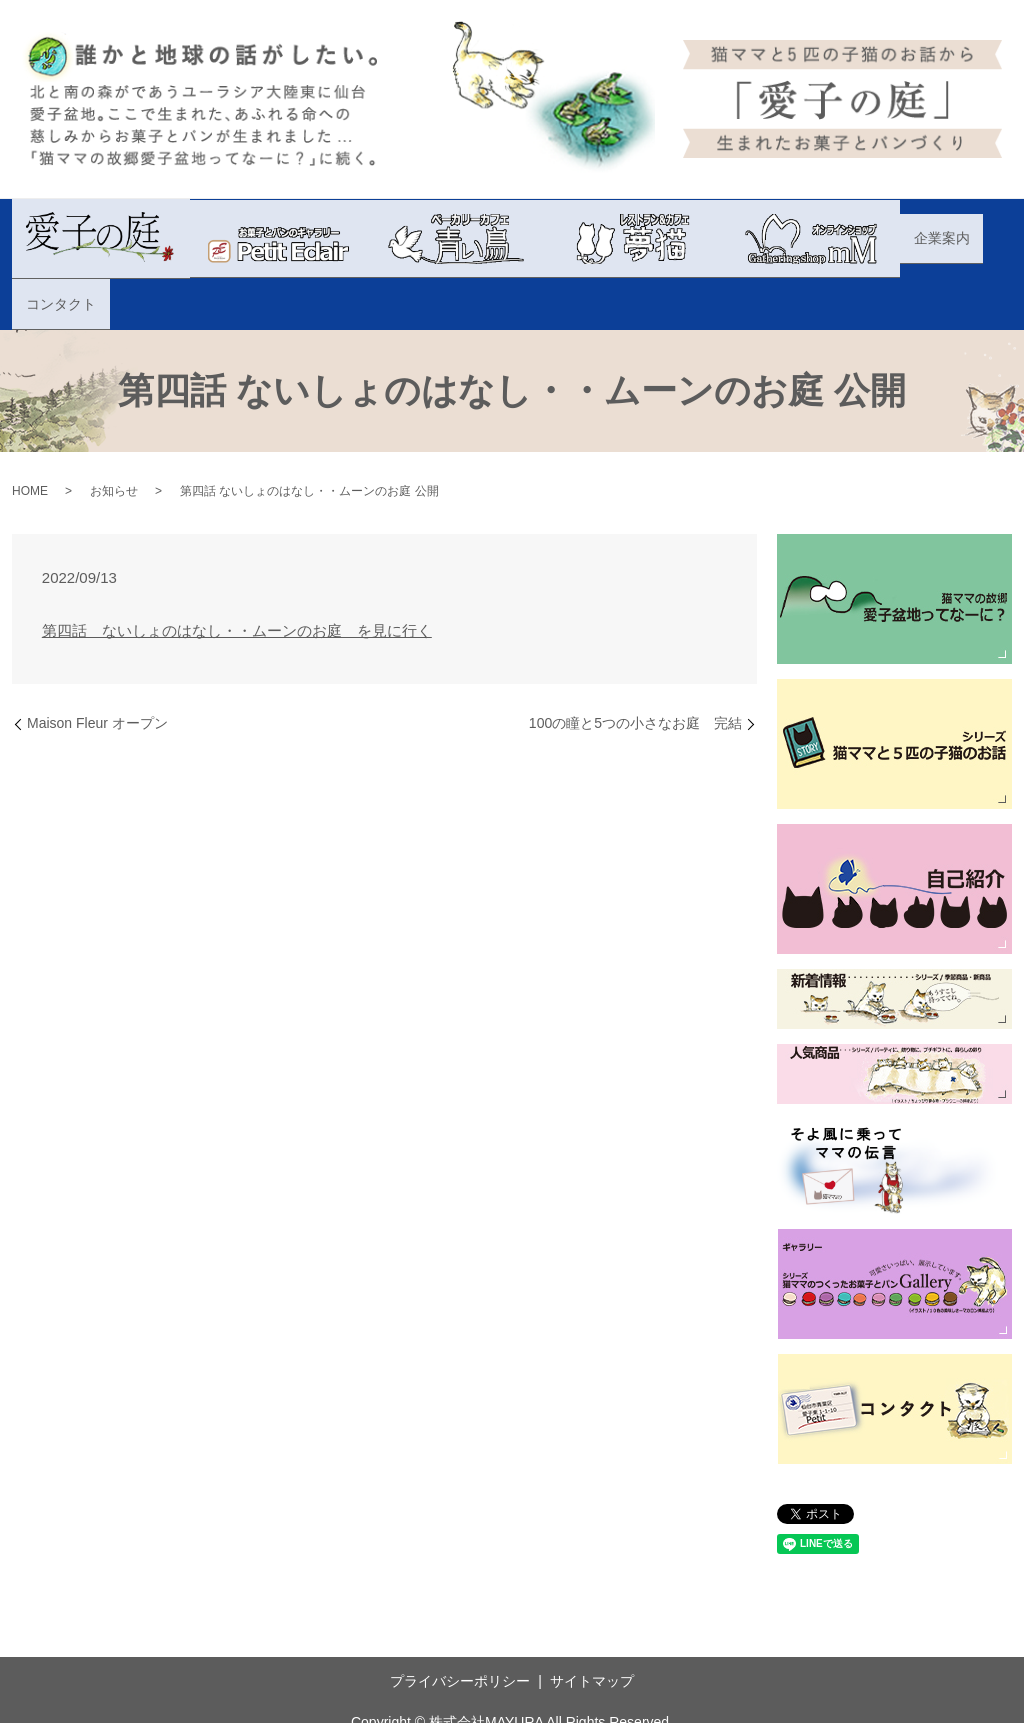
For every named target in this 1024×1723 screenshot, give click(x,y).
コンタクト (962, 237)
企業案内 (882, 237)
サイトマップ (592, 1630)
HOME (30, 440)
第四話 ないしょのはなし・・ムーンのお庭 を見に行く (237, 578)
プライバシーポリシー (460, 1630)
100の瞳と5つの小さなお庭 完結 (635, 672)
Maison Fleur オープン (97, 672)
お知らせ (114, 440)
